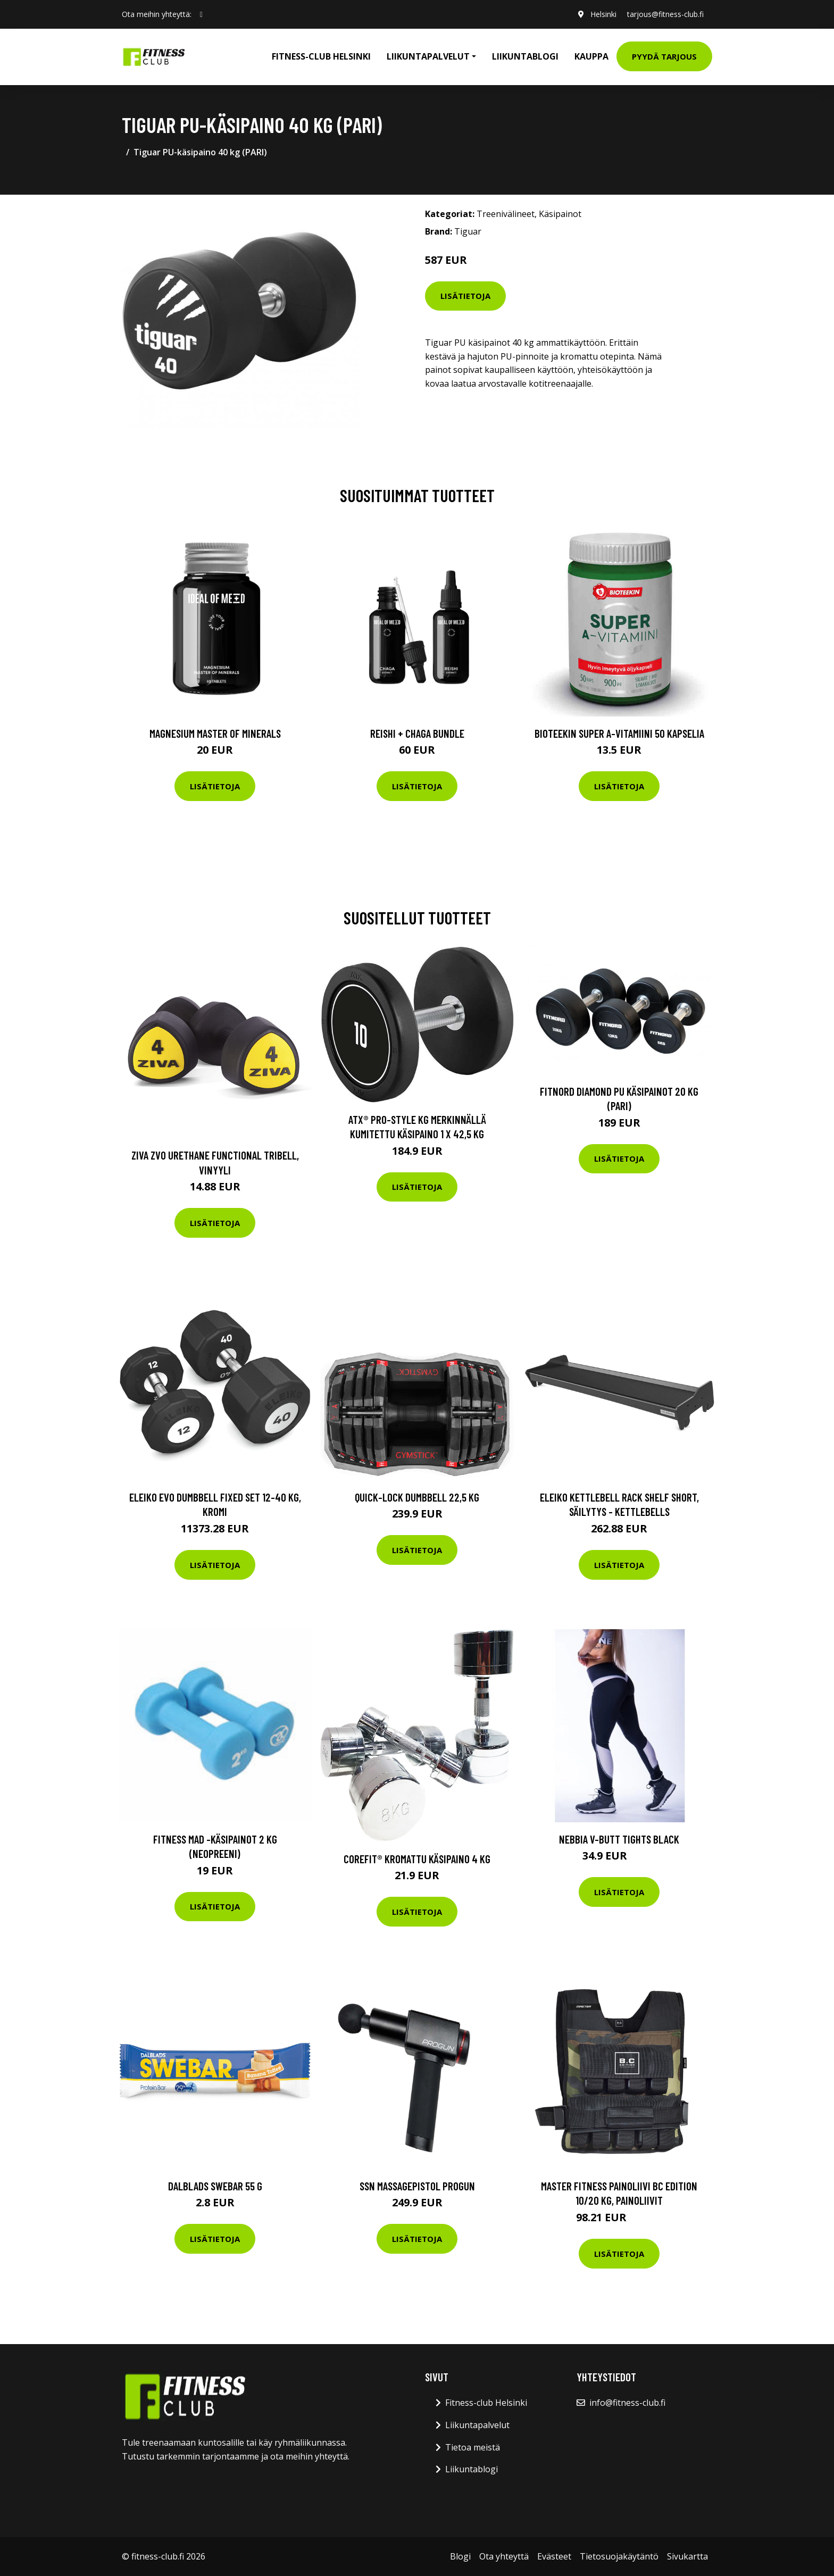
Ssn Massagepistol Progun (417, 2185)
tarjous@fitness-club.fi (665, 14)
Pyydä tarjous (664, 56)
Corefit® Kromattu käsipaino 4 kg (417, 1858)
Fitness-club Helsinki (321, 56)
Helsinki (603, 14)
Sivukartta (687, 2556)
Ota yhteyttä (504, 2556)
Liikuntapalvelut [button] (428, 56)
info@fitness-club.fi (627, 2402)
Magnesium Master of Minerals (215, 733)
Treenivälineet (506, 214)
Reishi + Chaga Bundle (417, 733)
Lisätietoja (465, 295)
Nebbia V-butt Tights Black (619, 1839)
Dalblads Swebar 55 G (215, 2185)
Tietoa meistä (472, 2447)
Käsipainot (560, 214)
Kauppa (591, 56)
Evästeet (554, 2556)
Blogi (460, 2556)
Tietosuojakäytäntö (619, 2556)
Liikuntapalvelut (477, 2425)
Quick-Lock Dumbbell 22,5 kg (417, 1497)
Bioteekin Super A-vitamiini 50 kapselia (619, 733)
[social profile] (201, 14)
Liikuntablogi (525, 56)
